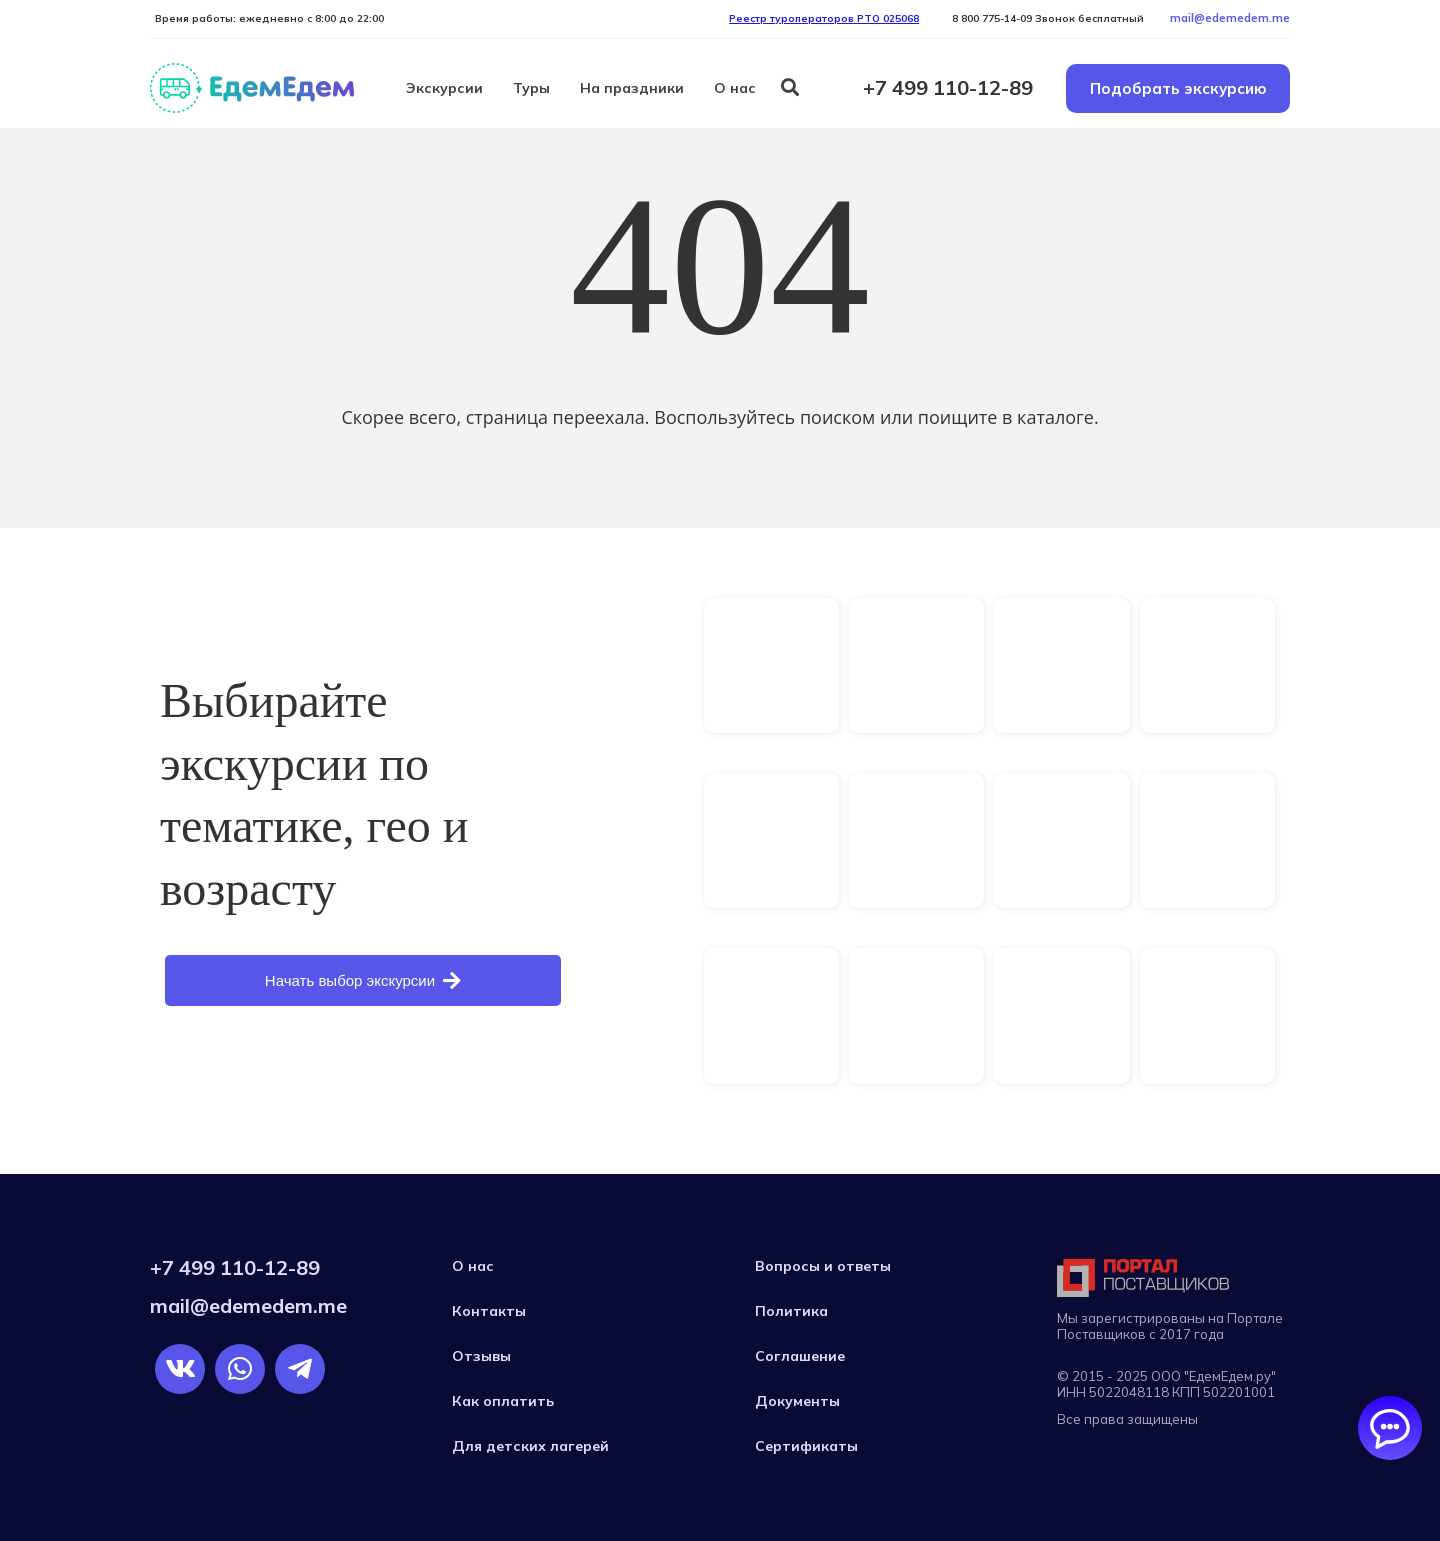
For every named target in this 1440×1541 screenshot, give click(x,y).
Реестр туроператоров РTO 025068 (824, 18)
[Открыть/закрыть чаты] (1390, 1428)
